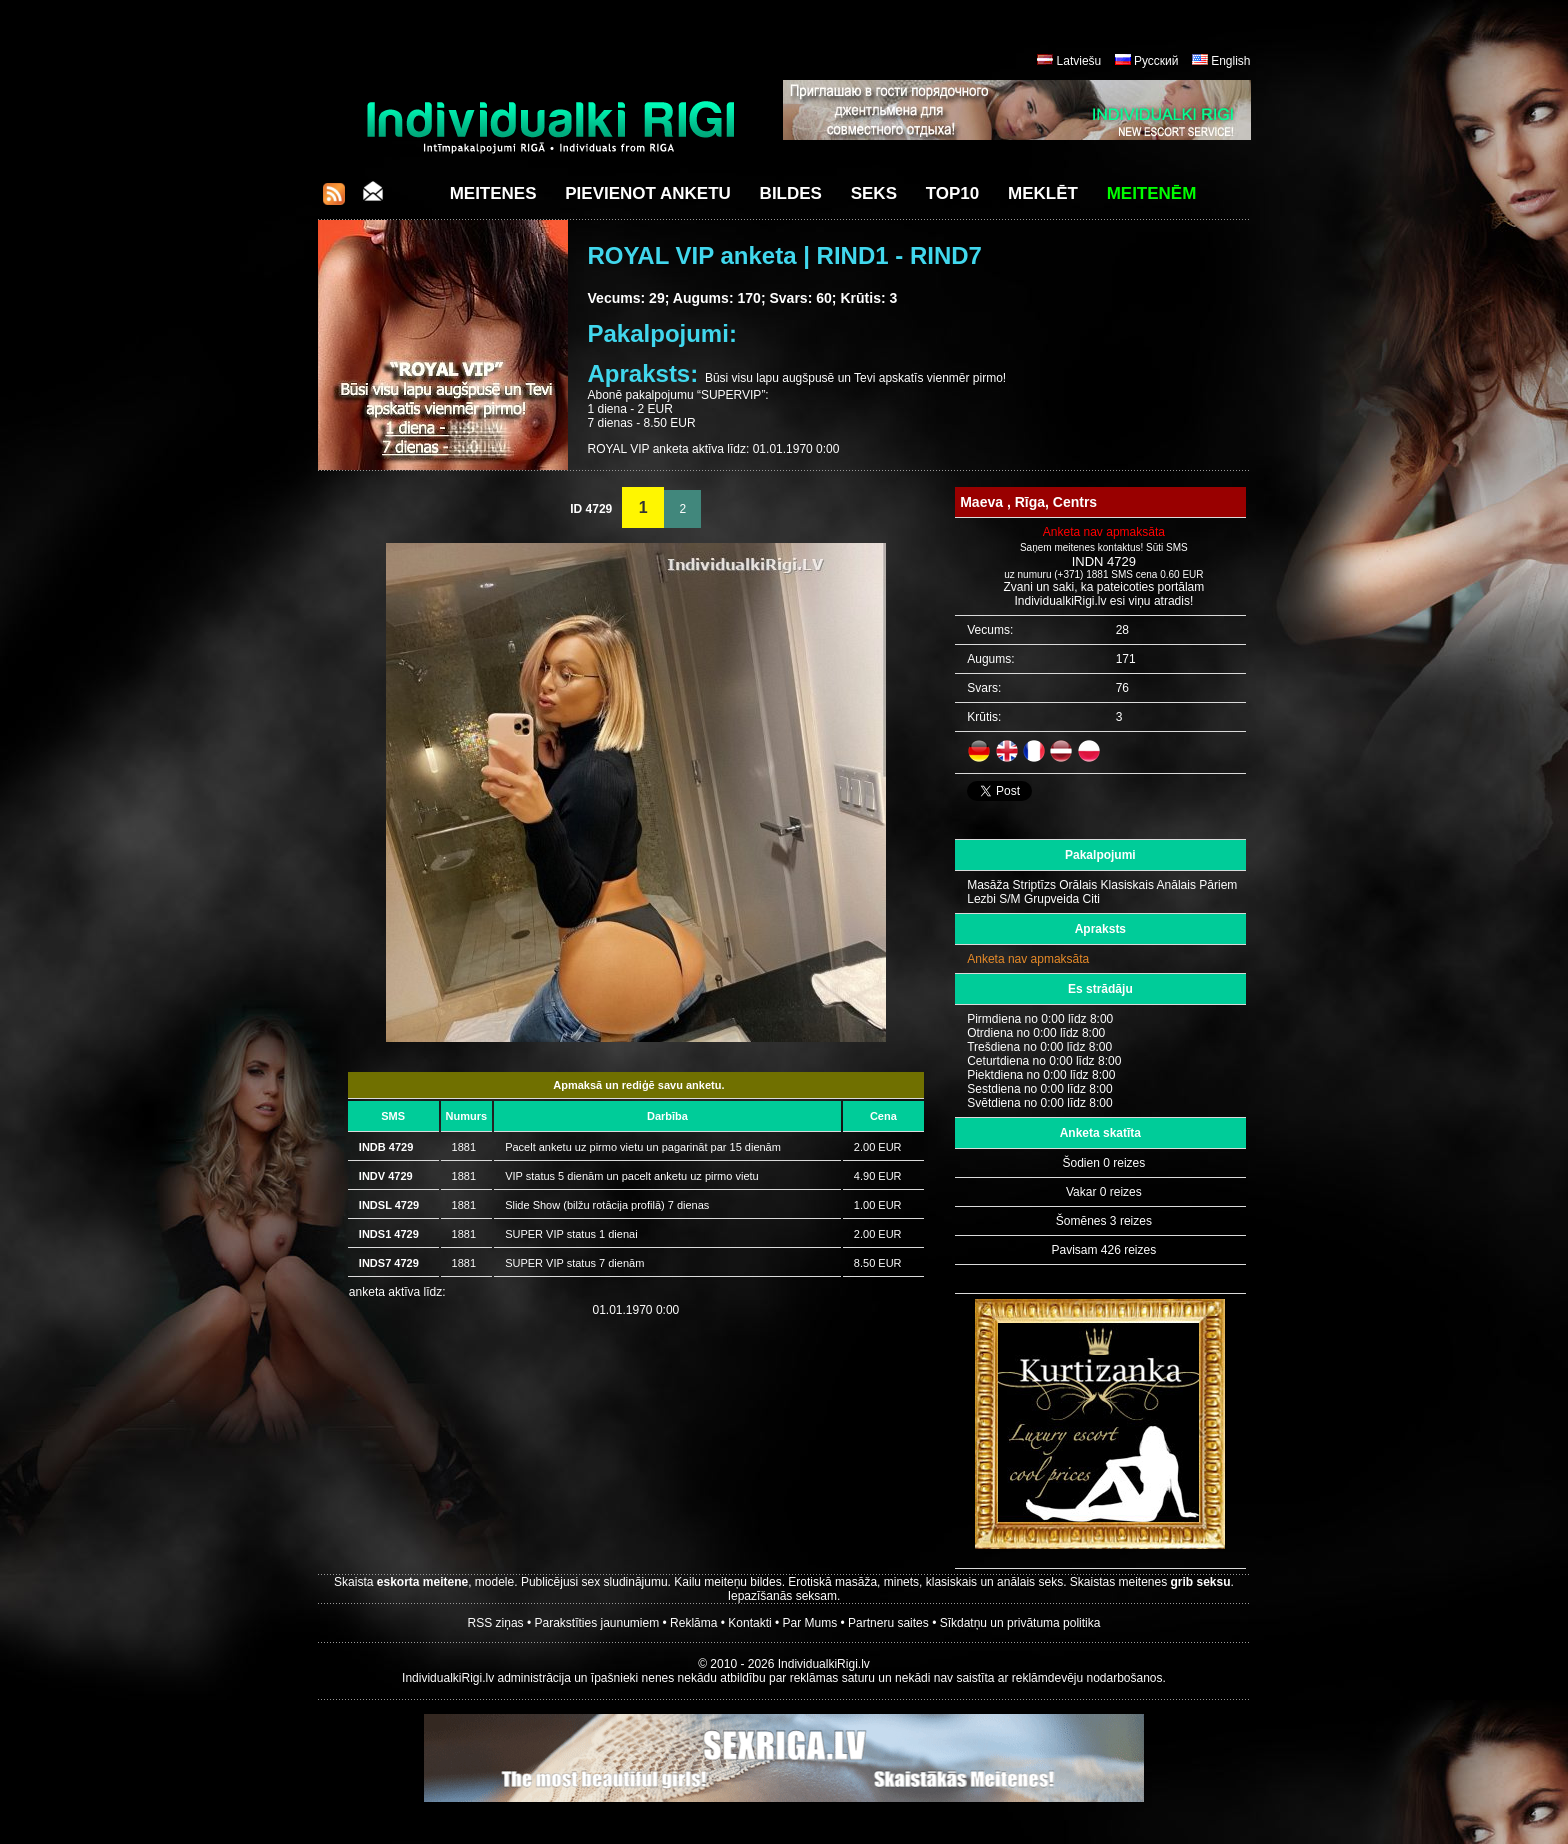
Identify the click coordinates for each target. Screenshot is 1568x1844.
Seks (874, 193)
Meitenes (493, 193)
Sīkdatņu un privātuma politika (1020, 1623)
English (1230, 61)
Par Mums (810, 1623)
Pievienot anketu (648, 193)
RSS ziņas (496, 1623)
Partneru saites (888, 1623)
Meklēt (1043, 193)
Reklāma (693, 1623)
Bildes (791, 193)
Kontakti (749, 1623)
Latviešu (1079, 61)
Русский (1156, 61)
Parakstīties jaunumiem (596, 1623)
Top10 (953, 193)
